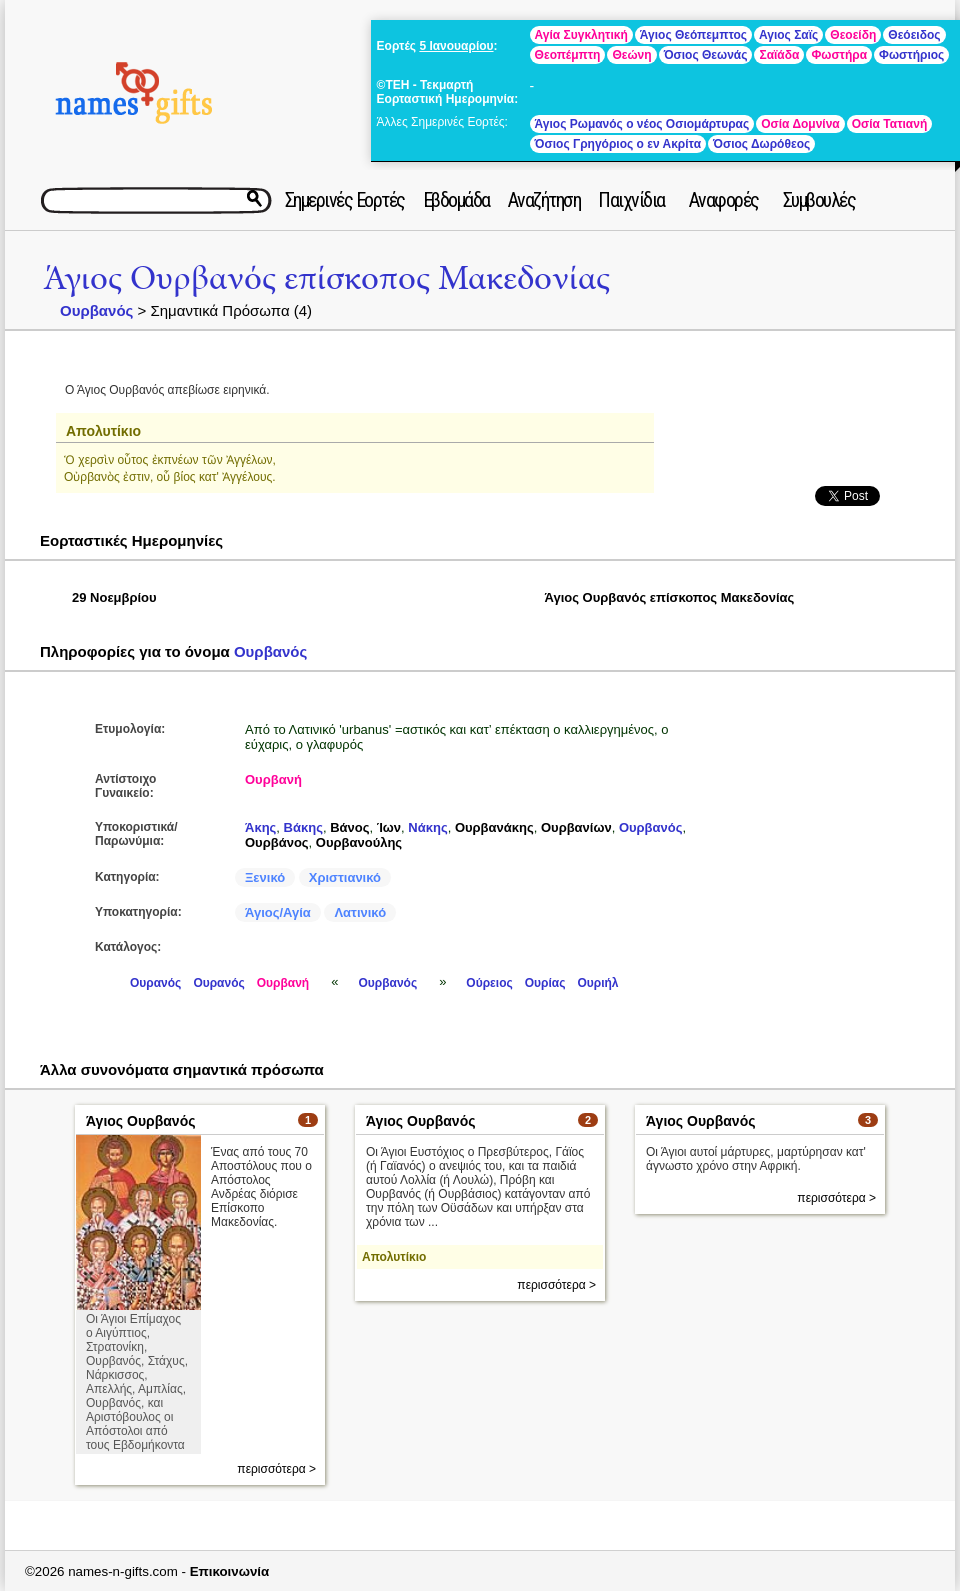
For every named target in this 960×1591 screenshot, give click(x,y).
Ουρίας (545, 983)
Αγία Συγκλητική (581, 35)
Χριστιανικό (345, 877)
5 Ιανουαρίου (456, 46)
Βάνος (349, 827)
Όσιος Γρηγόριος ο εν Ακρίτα (618, 144)
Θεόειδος (914, 35)
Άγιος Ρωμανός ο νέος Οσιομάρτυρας (642, 124)
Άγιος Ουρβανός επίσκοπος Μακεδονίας (326, 278)
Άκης (260, 827)
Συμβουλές (819, 200)
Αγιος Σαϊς (788, 35)
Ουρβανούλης (359, 842)
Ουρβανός (96, 310)
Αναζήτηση (544, 200)
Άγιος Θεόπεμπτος (693, 35)
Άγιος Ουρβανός (140, 1121)
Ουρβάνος (277, 842)
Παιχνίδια (631, 200)
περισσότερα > (276, 1469)
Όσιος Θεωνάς (706, 55)
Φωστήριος (911, 55)
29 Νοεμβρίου (114, 597)
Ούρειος (489, 983)
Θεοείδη (853, 35)
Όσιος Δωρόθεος (761, 144)
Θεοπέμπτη (568, 55)
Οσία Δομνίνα (800, 124)
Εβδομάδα (456, 200)
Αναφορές (724, 200)
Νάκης (427, 827)
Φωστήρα (839, 55)
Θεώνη (631, 55)
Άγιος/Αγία (278, 912)
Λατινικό (360, 912)
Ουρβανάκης (494, 827)
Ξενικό (265, 877)
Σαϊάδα (779, 55)
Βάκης (303, 827)
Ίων (389, 827)
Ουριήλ (597, 983)
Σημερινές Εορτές (345, 200)
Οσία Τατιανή (889, 124)
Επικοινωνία (230, 1571)
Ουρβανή (273, 779)
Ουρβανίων (576, 827)
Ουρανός (155, 983)
